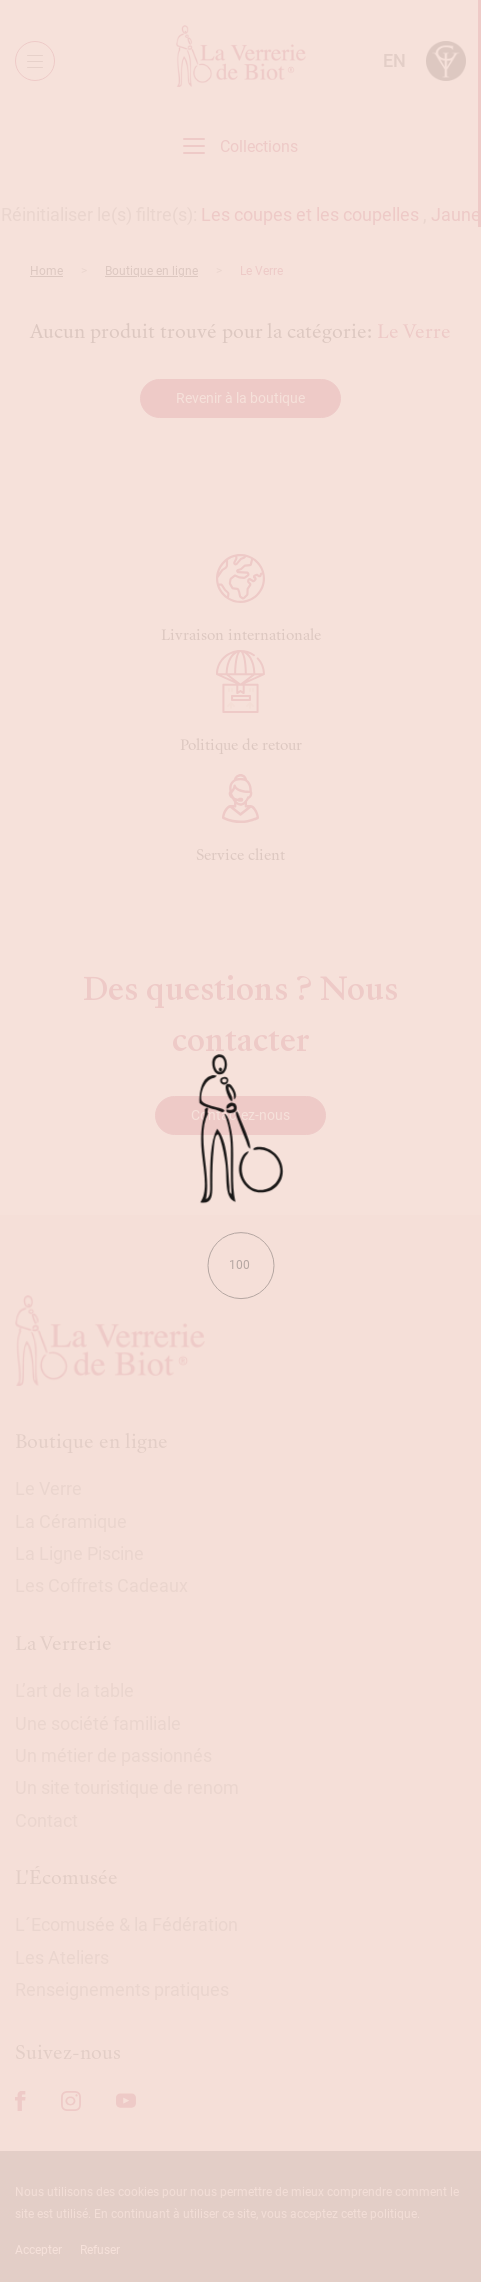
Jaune (456, 214)
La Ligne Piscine (79, 1553)
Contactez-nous (240, 1115)
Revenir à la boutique (240, 398)
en (394, 60)
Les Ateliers (62, 1957)
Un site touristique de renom (127, 1787)
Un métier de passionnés (113, 1755)
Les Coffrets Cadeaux (101, 1585)
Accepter (38, 2250)
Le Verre (48, 1488)
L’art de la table (74, 1690)
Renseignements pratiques (122, 1989)
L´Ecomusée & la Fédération (126, 1924)
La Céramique (71, 1521)
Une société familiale (98, 1723)
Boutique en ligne (151, 271)
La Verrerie (63, 1643)
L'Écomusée (66, 1877)
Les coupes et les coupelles (310, 214)
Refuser (100, 2250)
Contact (46, 1820)
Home (46, 271)
